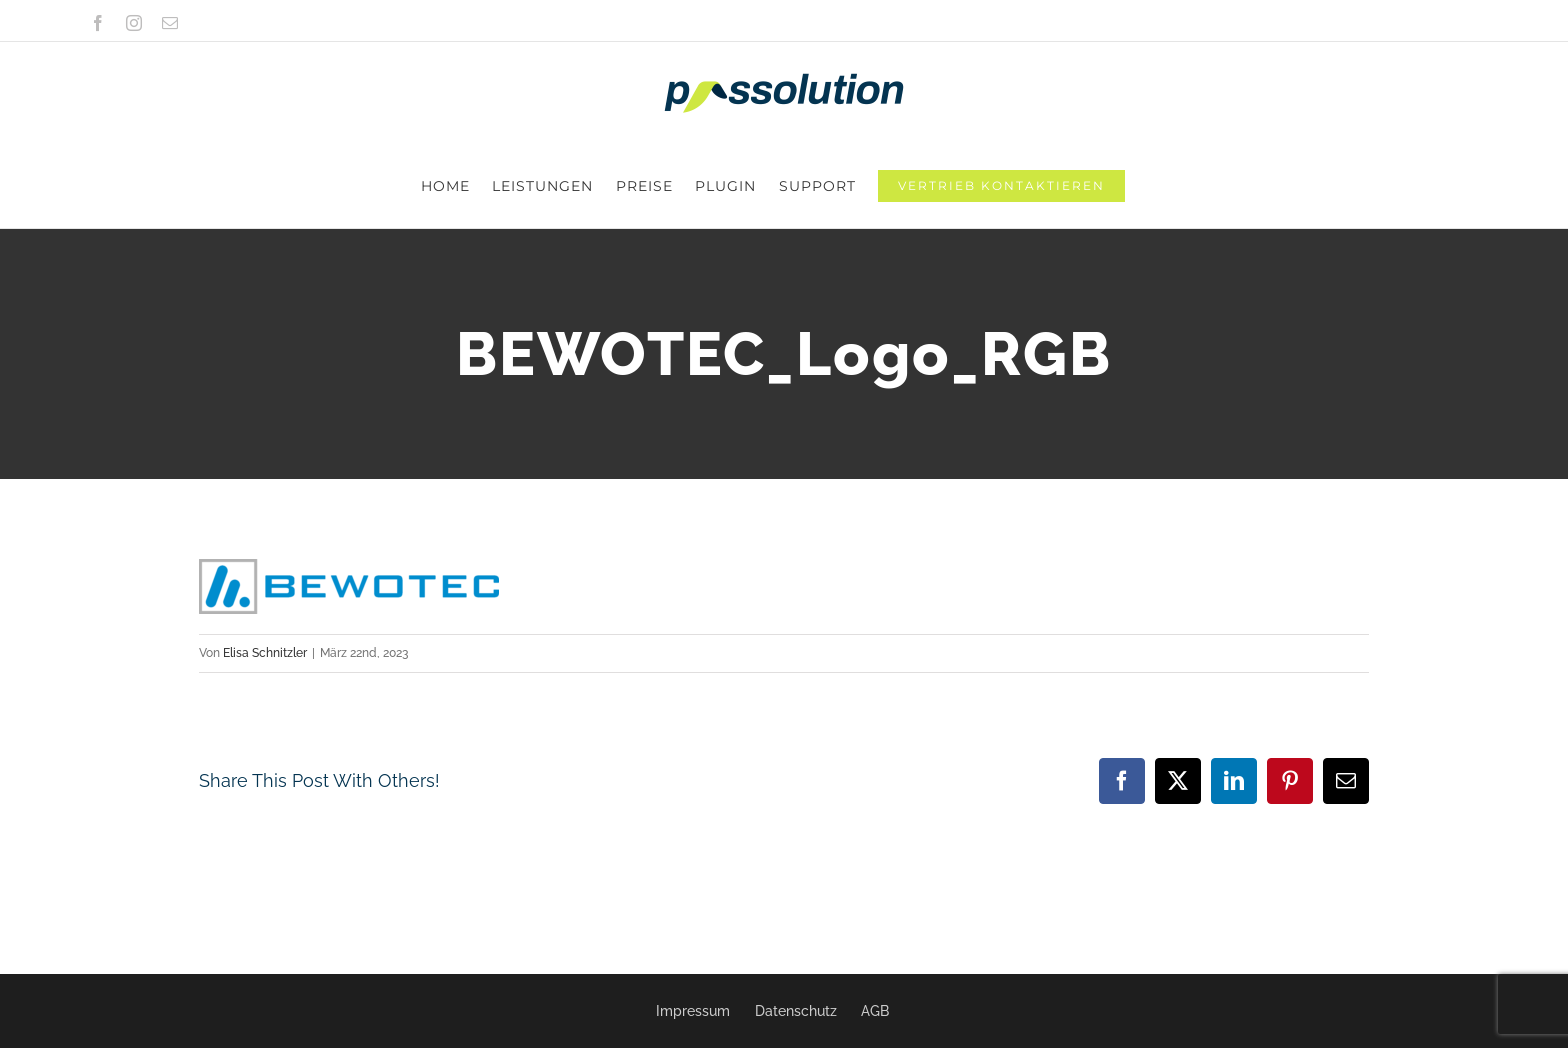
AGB (875, 1011)
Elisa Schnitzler (265, 569)
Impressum (693, 1011)
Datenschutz (796, 1011)
